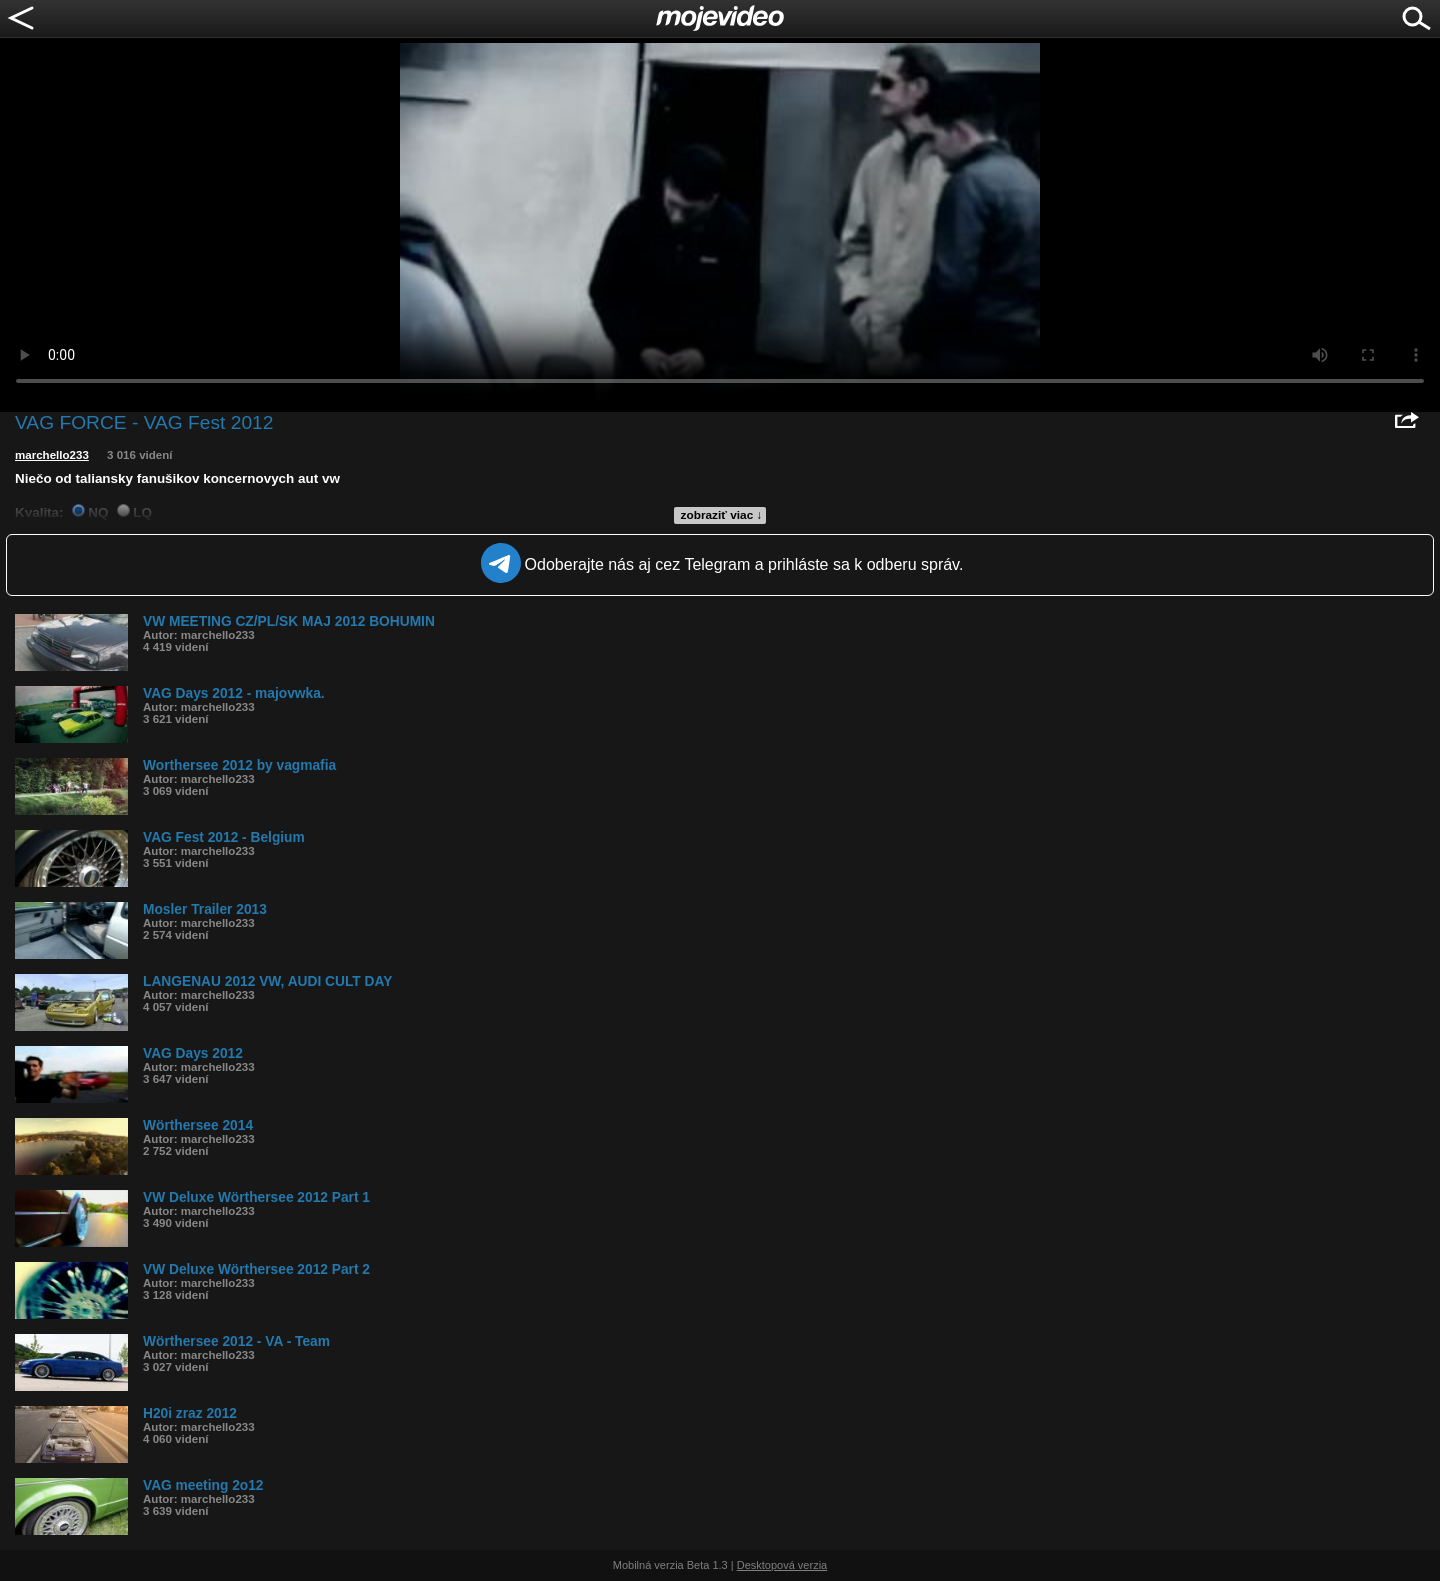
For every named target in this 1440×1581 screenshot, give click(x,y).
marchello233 (52, 455)
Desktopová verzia (782, 1565)
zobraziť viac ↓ (722, 515)
